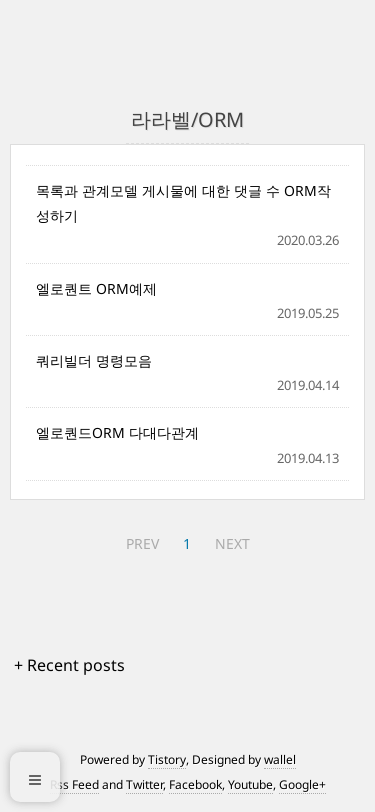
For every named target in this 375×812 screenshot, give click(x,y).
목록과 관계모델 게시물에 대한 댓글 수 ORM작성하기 (183, 203)
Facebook (195, 784)
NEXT (232, 543)
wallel (280, 759)
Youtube (250, 784)
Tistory (167, 759)
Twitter (144, 784)
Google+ (302, 784)
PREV (142, 543)
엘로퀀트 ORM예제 (96, 288)
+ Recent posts (69, 665)
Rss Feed (74, 784)
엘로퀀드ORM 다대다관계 (117, 432)
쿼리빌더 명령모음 (94, 360)
